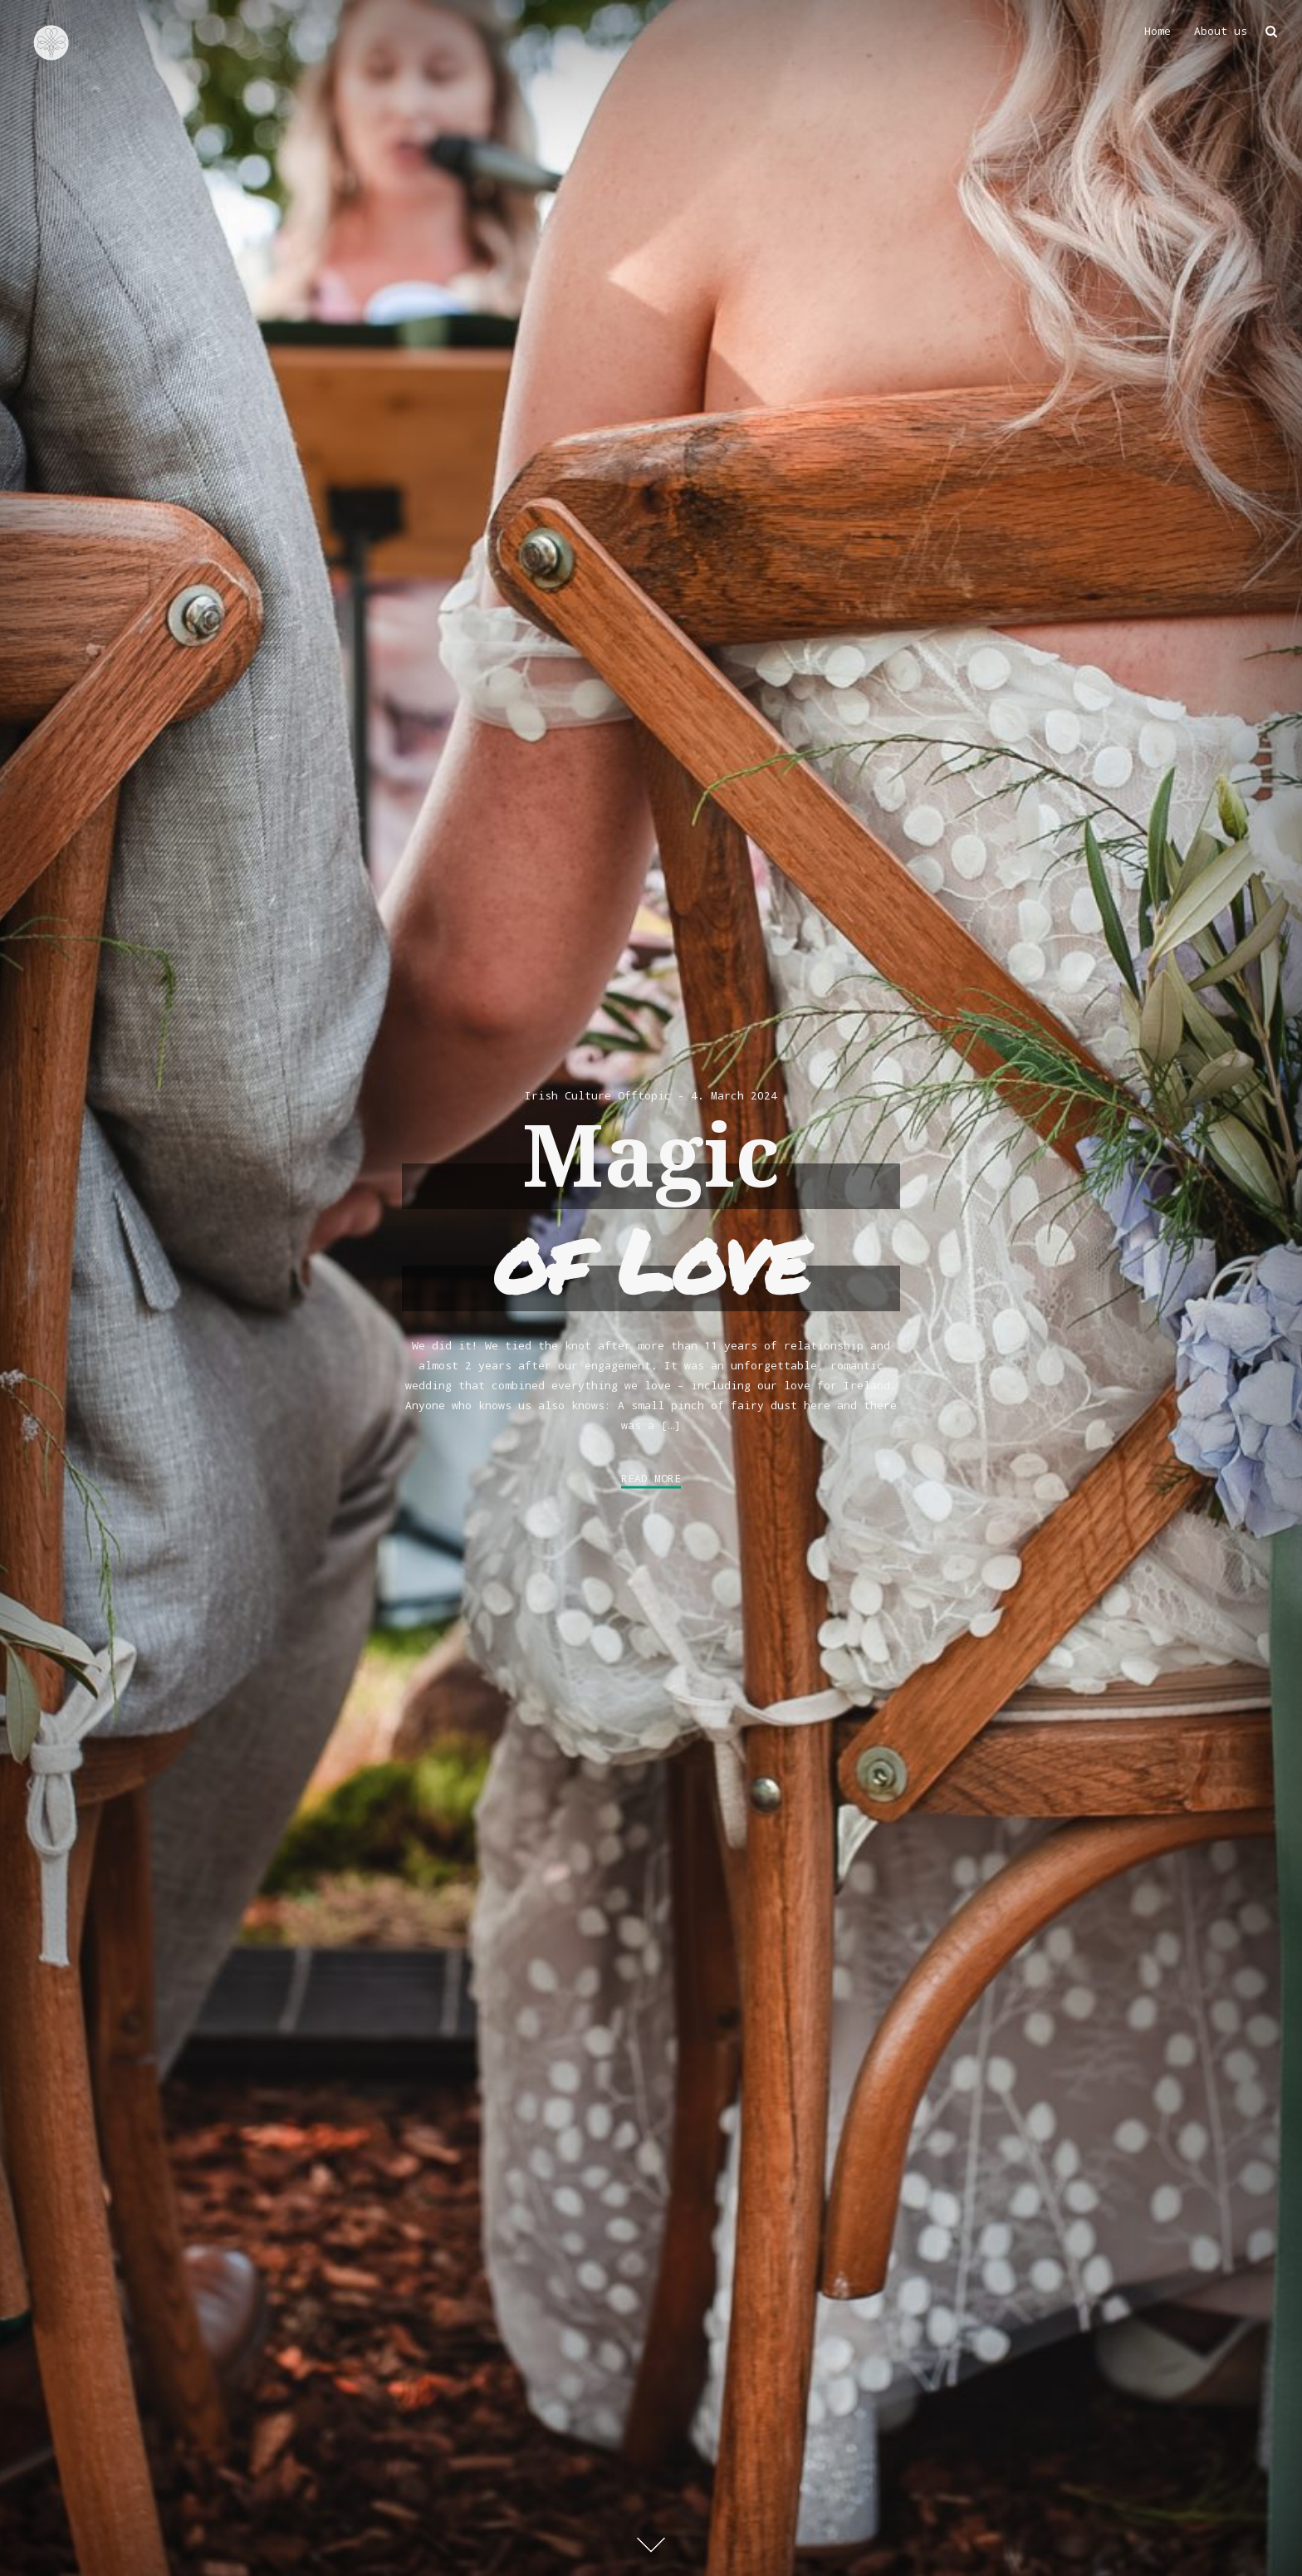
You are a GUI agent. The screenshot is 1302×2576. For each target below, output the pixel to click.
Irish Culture (568, 1095)
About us (1220, 30)
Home (1157, 30)
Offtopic (644, 1095)
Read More (651, 1479)
